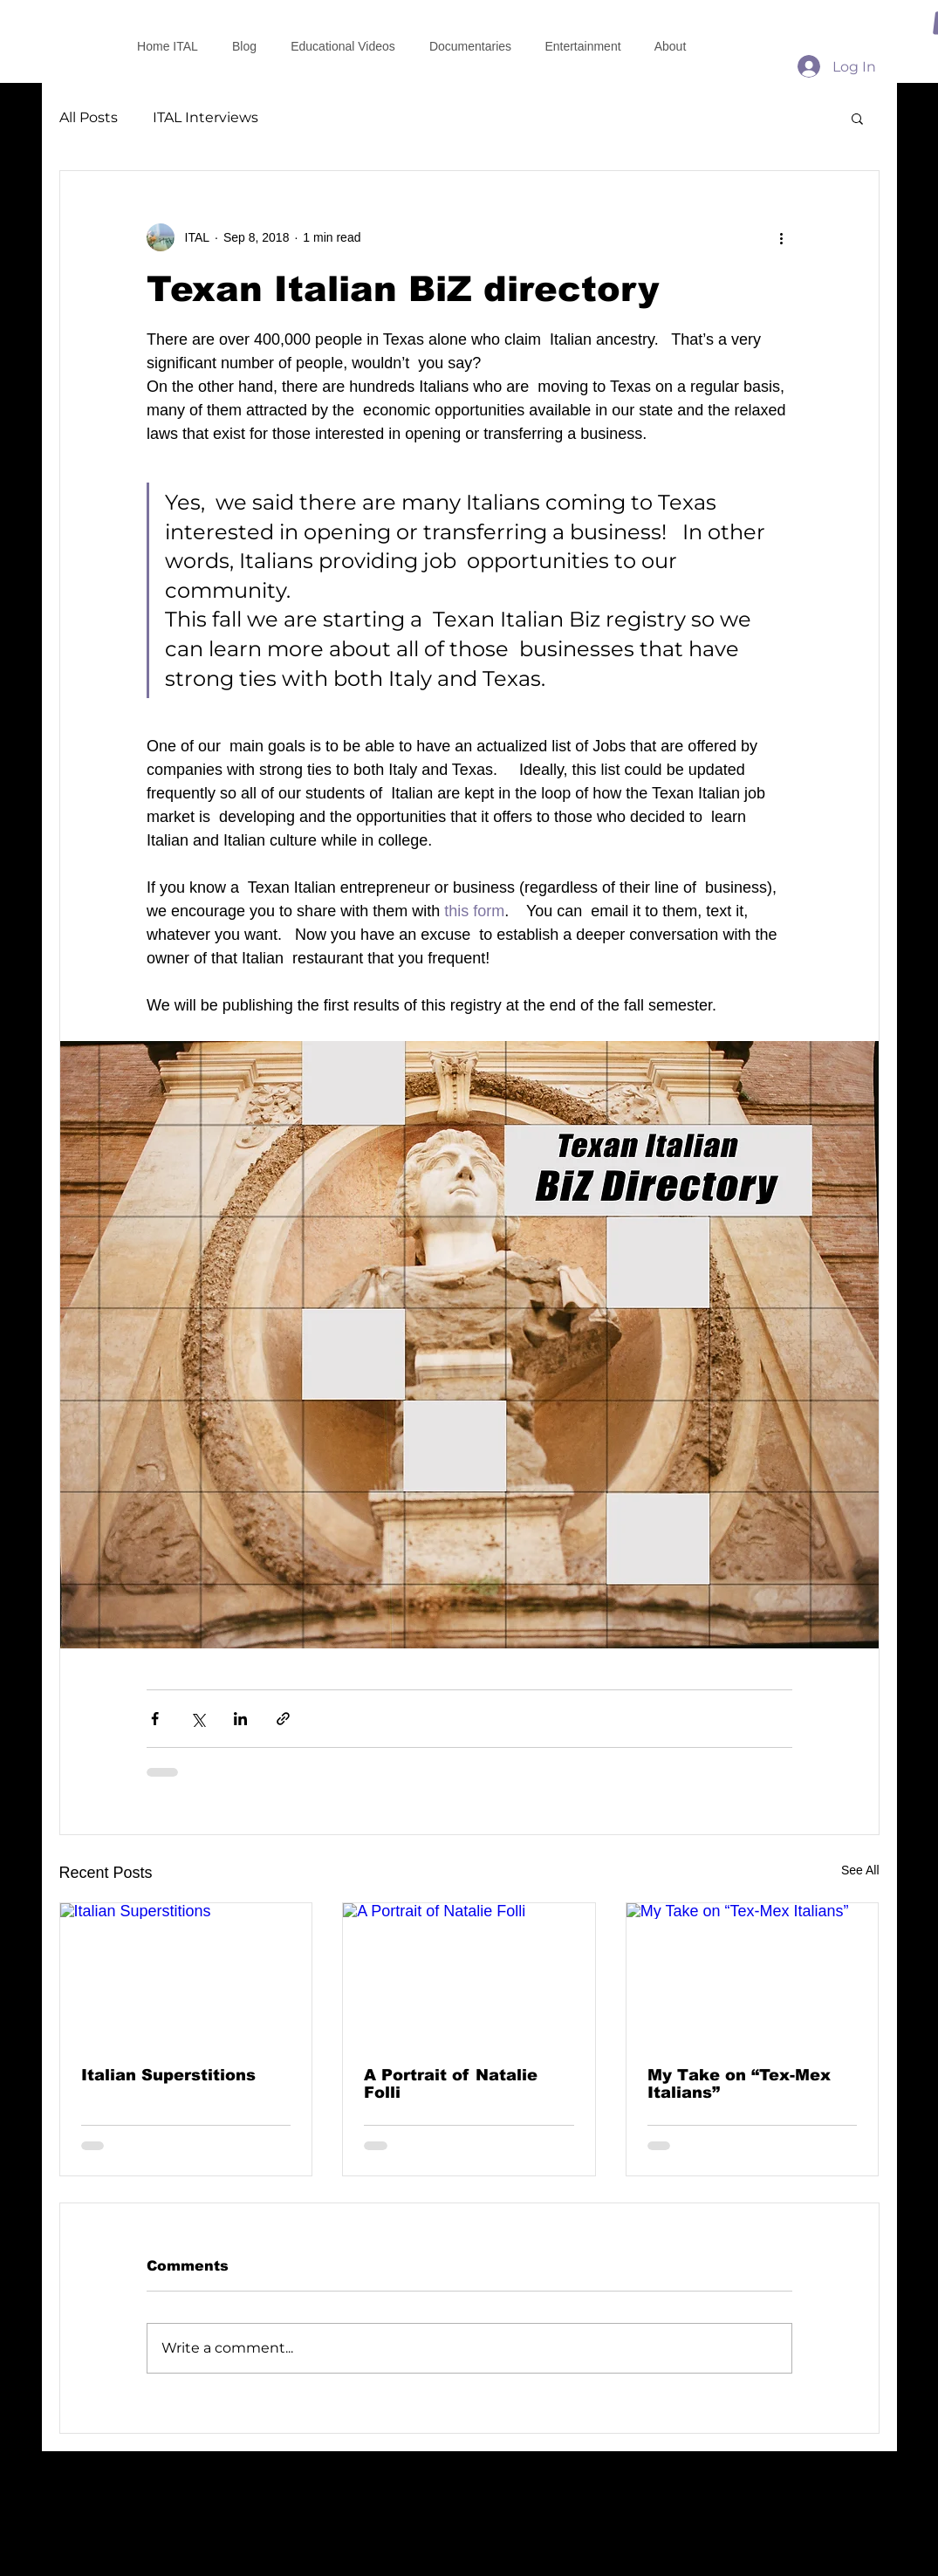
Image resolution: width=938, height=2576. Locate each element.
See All (860, 1870)
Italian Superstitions (168, 2075)
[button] (857, 118)
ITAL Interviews (205, 117)
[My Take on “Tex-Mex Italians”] (752, 1974)
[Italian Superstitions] (186, 1974)
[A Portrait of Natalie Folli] (469, 1974)
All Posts (88, 117)
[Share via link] (283, 1718)
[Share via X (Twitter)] (197, 1718)
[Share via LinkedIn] (240, 1718)
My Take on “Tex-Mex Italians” (739, 2083)
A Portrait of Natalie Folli (450, 2083)
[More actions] (781, 237)
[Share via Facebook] (155, 1718)
